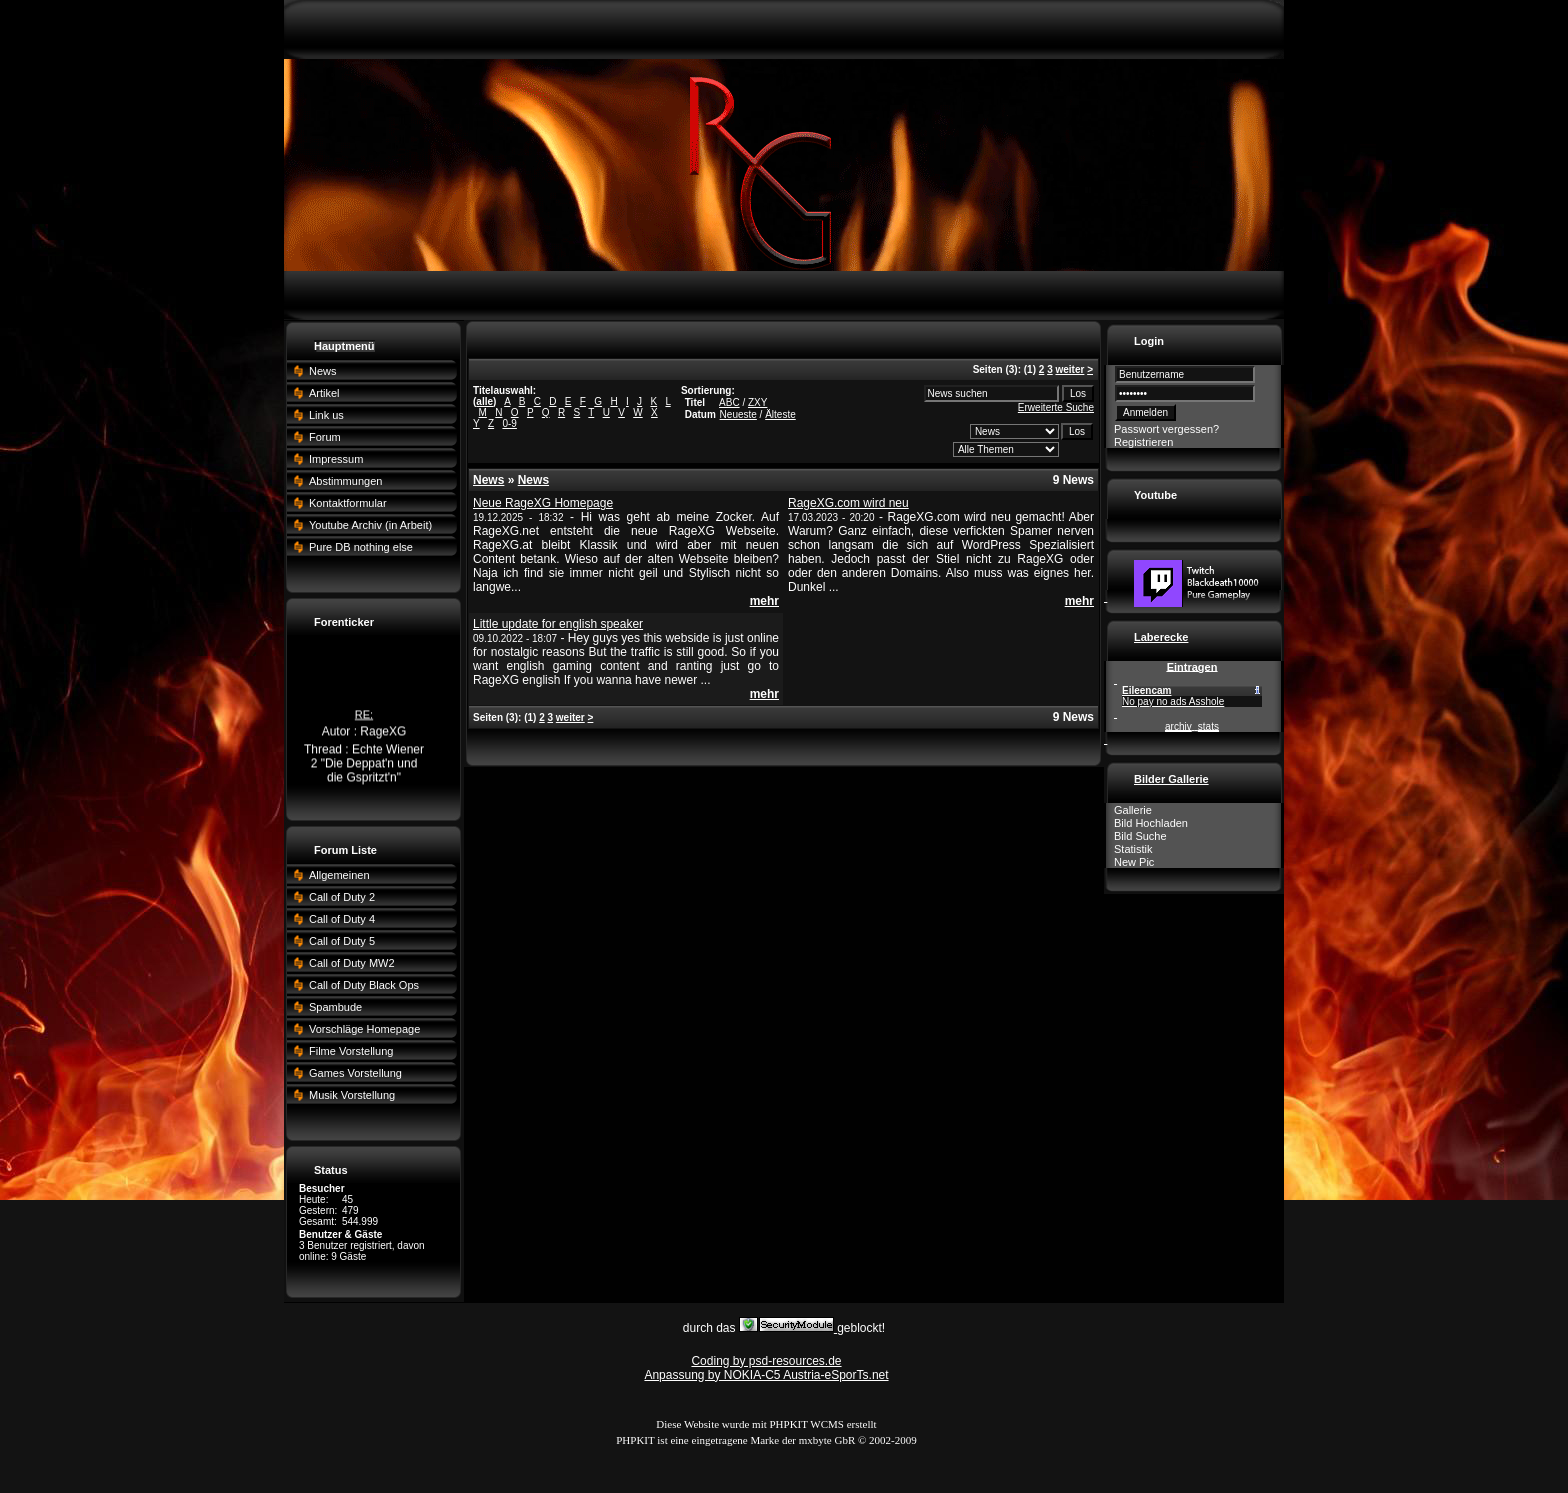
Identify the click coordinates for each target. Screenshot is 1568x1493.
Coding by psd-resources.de (766, 1361)
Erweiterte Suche (1056, 407)
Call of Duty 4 (342, 919)
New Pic (1134, 862)
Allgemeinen (339, 875)
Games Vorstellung (355, 1073)
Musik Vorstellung (352, 1095)
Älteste (780, 414)
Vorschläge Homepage (364, 1029)
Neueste (738, 414)
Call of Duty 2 (342, 897)
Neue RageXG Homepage (543, 503)
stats (1208, 726)
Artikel (324, 393)
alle (484, 401)
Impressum (336, 459)
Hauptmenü (344, 346)
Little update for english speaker (558, 624)
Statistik (1133, 849)
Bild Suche (1140, 836)
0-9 (509, 423)
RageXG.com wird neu (848, 503)
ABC (729, 402)
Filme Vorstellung (351, 1051)
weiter (1069, 369)
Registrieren (1143, 442)
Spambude (335, 1007)
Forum (325, 437)
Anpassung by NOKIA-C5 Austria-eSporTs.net (766, 1375)
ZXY (757, 402)
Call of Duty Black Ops (364, 985)
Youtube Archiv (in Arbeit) (370, 525)
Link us (326, 415)
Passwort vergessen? (1166, 429)
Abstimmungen (345, 481)
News (323, 371)
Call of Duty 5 (342, 941)
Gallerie (1133, 810)
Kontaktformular (348, 503)
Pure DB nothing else (361, 547)
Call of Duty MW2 (352, 963)
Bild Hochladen (1151, 823)
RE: (364, 717)
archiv (1178, 726)
